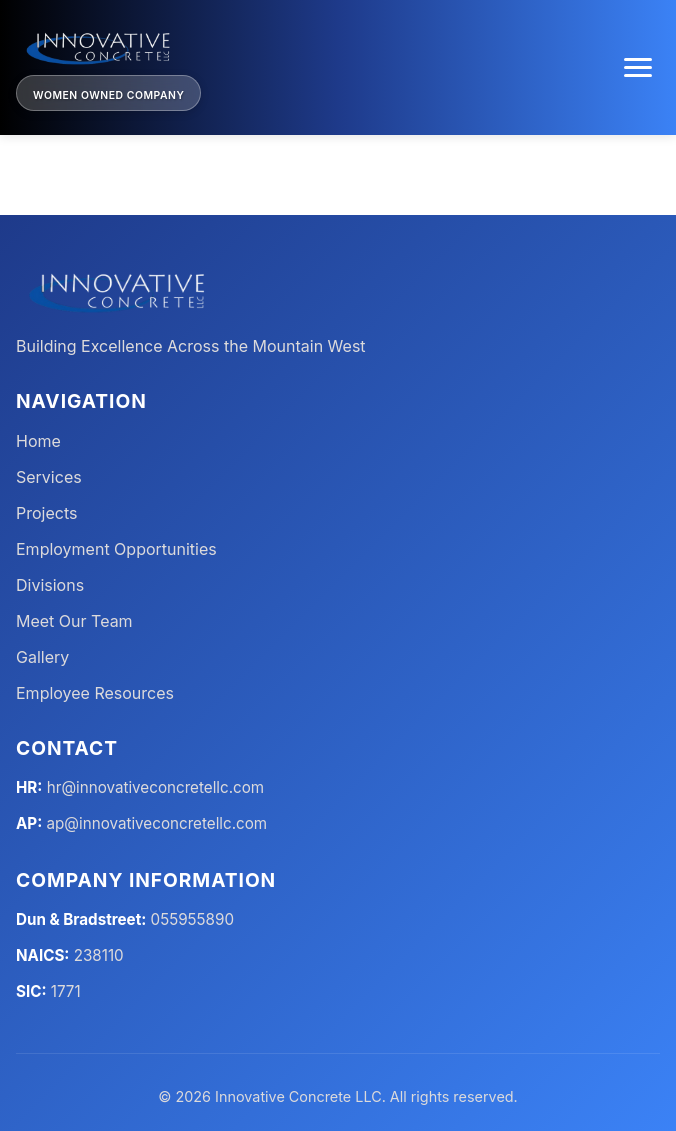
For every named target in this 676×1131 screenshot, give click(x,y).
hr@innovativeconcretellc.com (155, 787)
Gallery (42, 657)
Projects (46, 513)
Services (49, 477)
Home (38, 441)
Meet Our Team (74, 621)
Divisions (50, 585)
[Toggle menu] (638, 67)
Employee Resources (95, 693)
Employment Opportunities (116, 549)
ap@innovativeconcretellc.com (157, 823)
